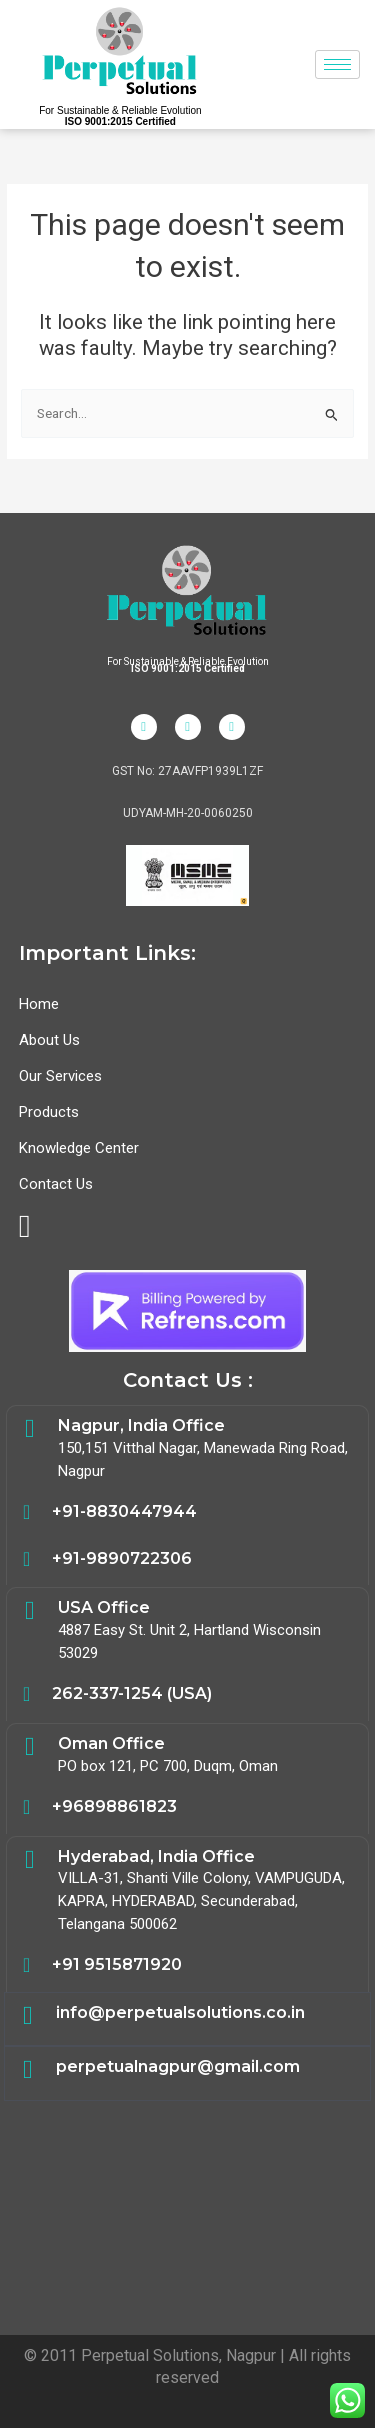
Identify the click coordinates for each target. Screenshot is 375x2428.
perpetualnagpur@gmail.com (178, 2066)
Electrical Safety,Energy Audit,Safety (188, 2211)
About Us (49, 1040)
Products (49, 1112)
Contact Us (56, 1184)
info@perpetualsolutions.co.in (180, 2012)
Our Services (60, 1076)
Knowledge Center (79, 1148)
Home (39, 1004)
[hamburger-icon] (337, 64)
